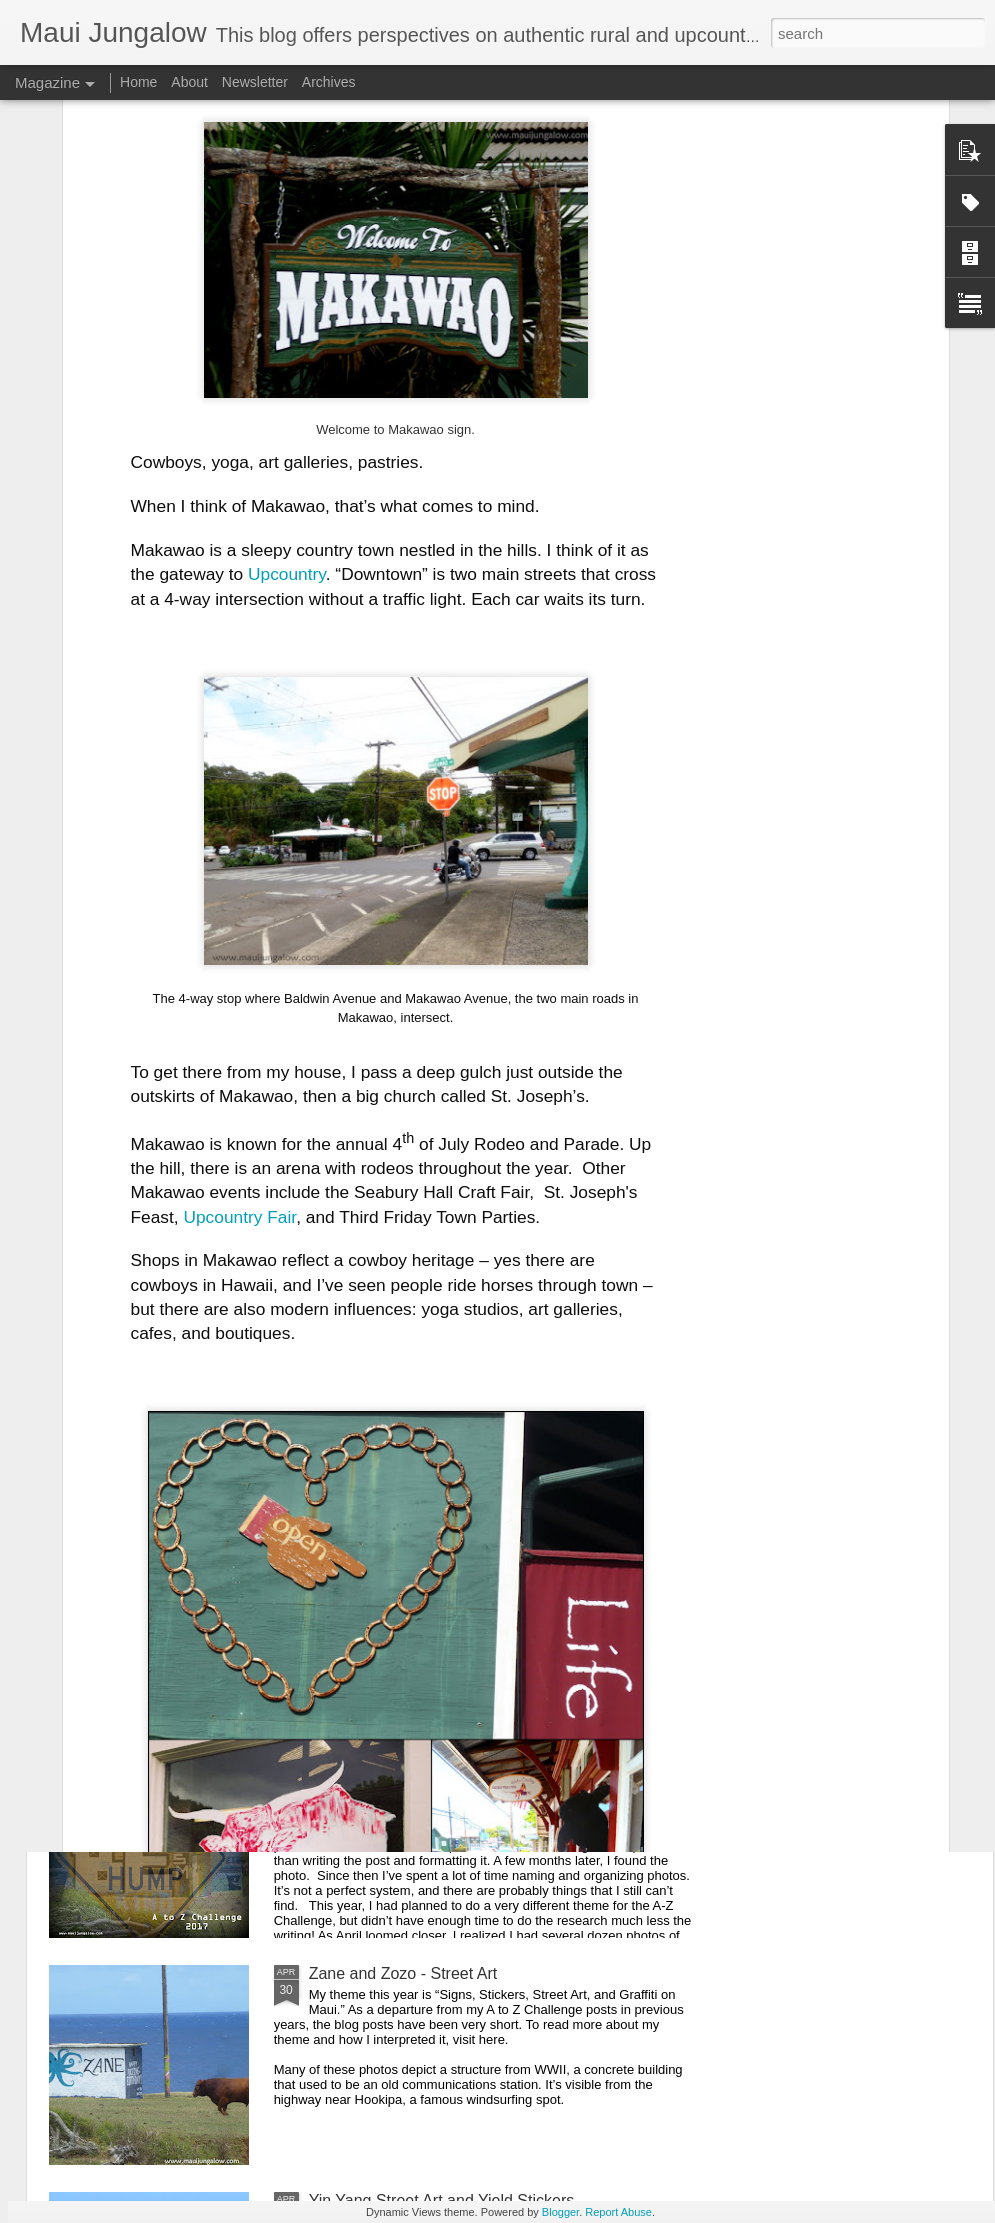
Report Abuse (618, 2212)
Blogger (560, 2212)
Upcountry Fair (239, 914)
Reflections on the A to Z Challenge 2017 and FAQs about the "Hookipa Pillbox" (492, 1755)
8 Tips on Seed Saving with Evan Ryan (447, 1292)
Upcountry (287, 271)
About (189, 82)
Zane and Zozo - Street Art (403, 1973)
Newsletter (255, 82)
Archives (329, 82)
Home (138, 82)
